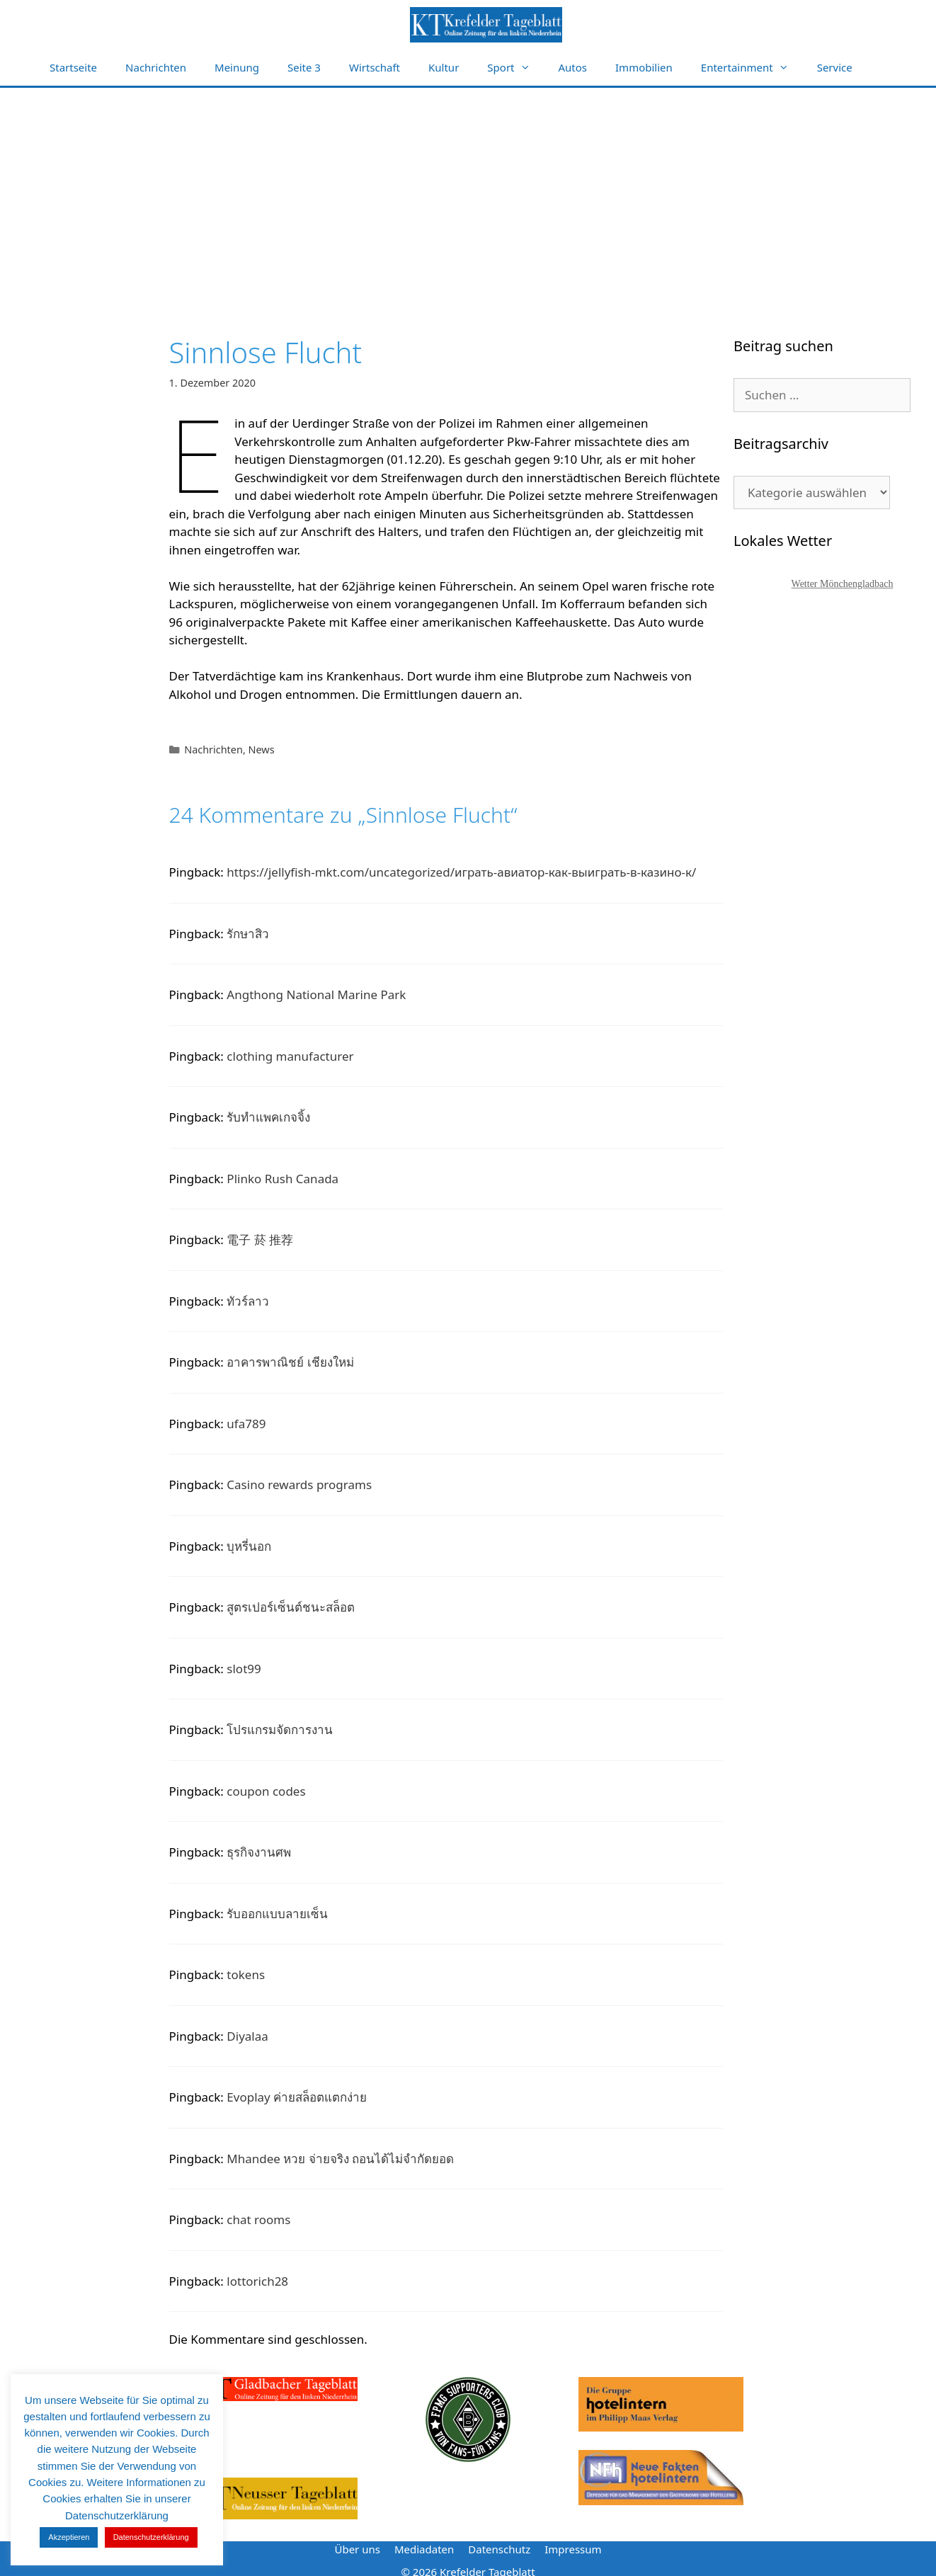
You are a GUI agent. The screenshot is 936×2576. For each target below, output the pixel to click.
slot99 (244, 1668)
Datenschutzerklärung (151, 2537)
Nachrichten (155, 67)
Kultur (443, 67)
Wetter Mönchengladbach (843, 584)
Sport (515, 68)
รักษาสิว (248, 933)
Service (834, 67)
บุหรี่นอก (249, 1546)
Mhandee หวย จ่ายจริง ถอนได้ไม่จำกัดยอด (340, 2158)
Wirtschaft (374, 67)
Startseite (73, 67)
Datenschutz (499, 2549)
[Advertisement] (468, 194)
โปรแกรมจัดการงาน (280, 1729)
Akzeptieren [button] (68, 2537)
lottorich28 (257, 2281)
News (262, 749)
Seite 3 (304, 67)
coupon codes (266, 1791)
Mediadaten (424, 2549)
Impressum (572, 2549)
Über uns (356, 2549)
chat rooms (258, 2219)
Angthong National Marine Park (316, 994)
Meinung (237, 67)
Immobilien (644, 67)
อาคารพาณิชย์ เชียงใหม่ (290, 1362)
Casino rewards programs (299, 1484)
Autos (573, 67)
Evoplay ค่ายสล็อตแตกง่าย (297, 2097)
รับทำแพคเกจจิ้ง (268, 1117)
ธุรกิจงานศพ (259, 1852)
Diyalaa (247, 2036)
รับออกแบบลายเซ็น (277, 1913)
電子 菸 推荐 (260, 1239)
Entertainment (752, 68)
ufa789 (246, 1423)
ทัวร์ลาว (248, 1301)
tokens (246, 1974)
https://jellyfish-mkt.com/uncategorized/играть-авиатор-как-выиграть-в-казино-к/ (461, 872)
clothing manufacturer (290, 1056)
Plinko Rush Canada (282, 1178)
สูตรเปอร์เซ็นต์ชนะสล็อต (291, 1607)
